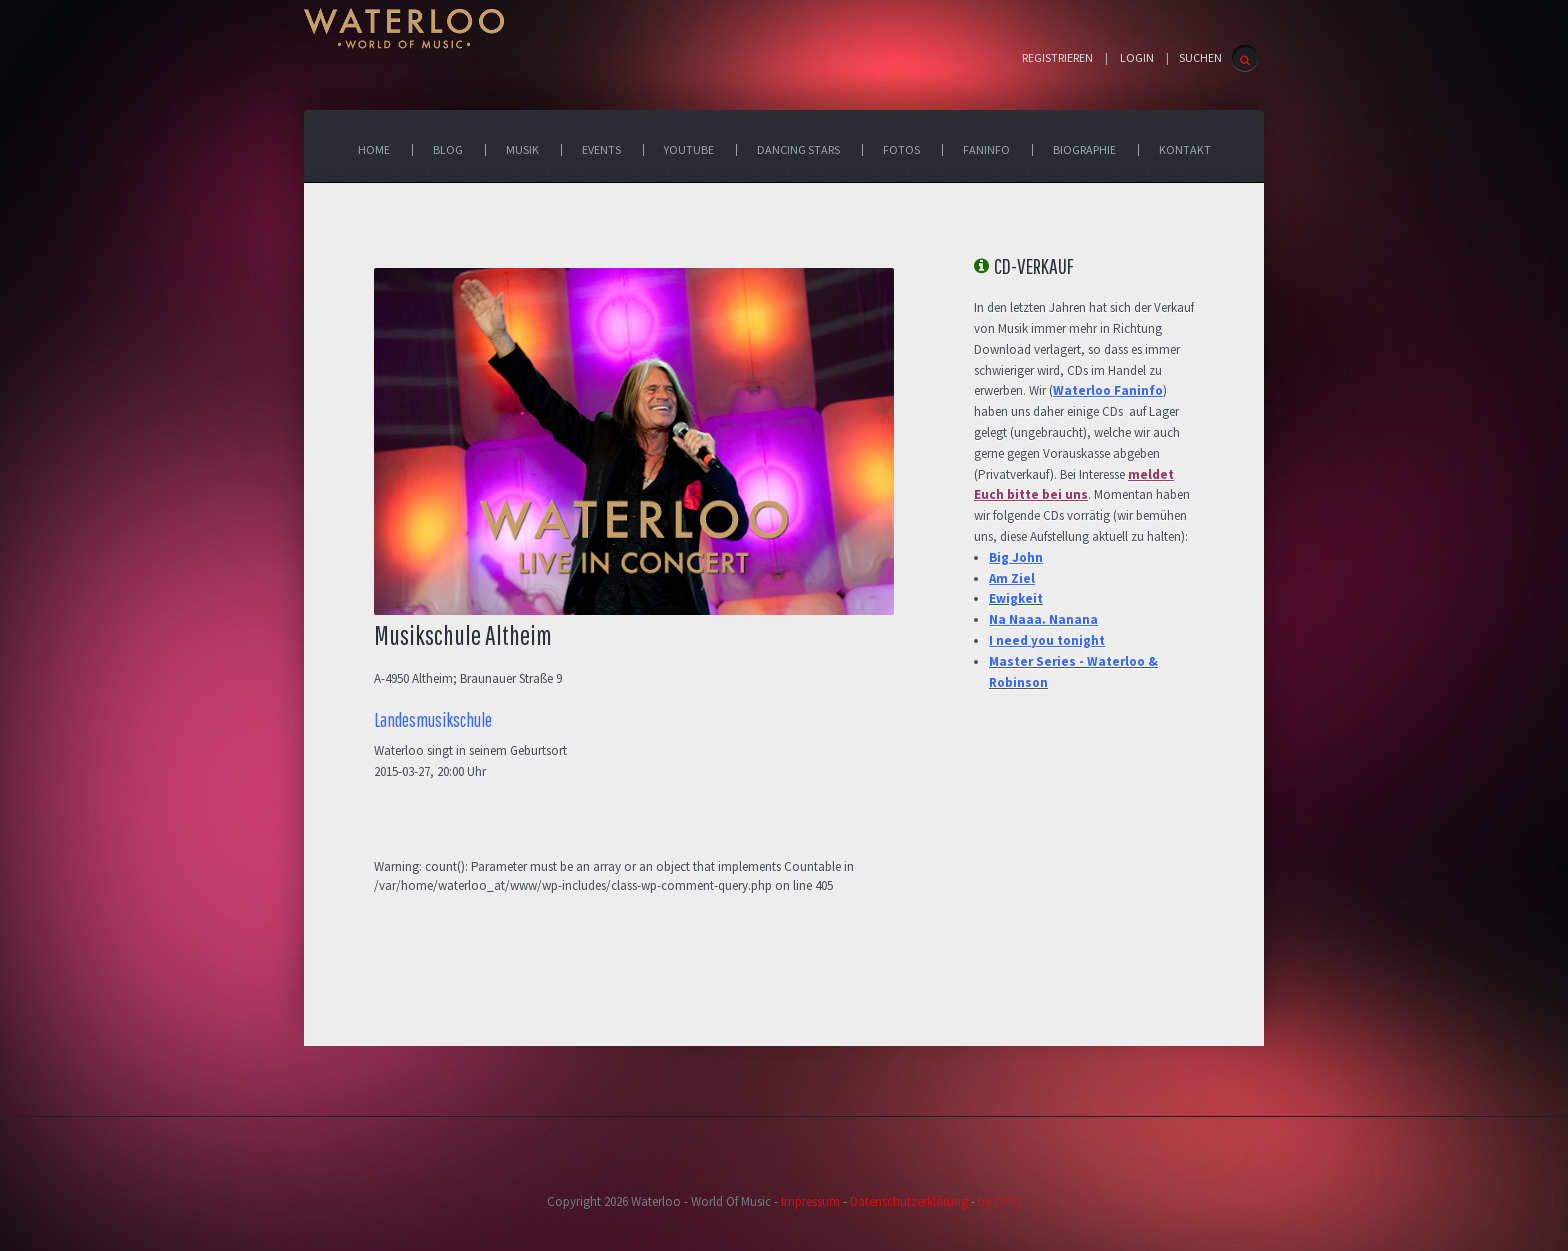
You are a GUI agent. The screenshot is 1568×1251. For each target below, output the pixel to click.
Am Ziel (1012, 578)
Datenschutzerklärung (909, 1201)
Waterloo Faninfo (1108, 390)
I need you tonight (1047, 640)
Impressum (810, 1201)
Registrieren (1057, 58)
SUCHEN (1200, 57)
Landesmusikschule (433, 720)
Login (1137, 58)
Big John (1016, 557)
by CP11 (1000, 1201)
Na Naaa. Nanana (1043, 619)
